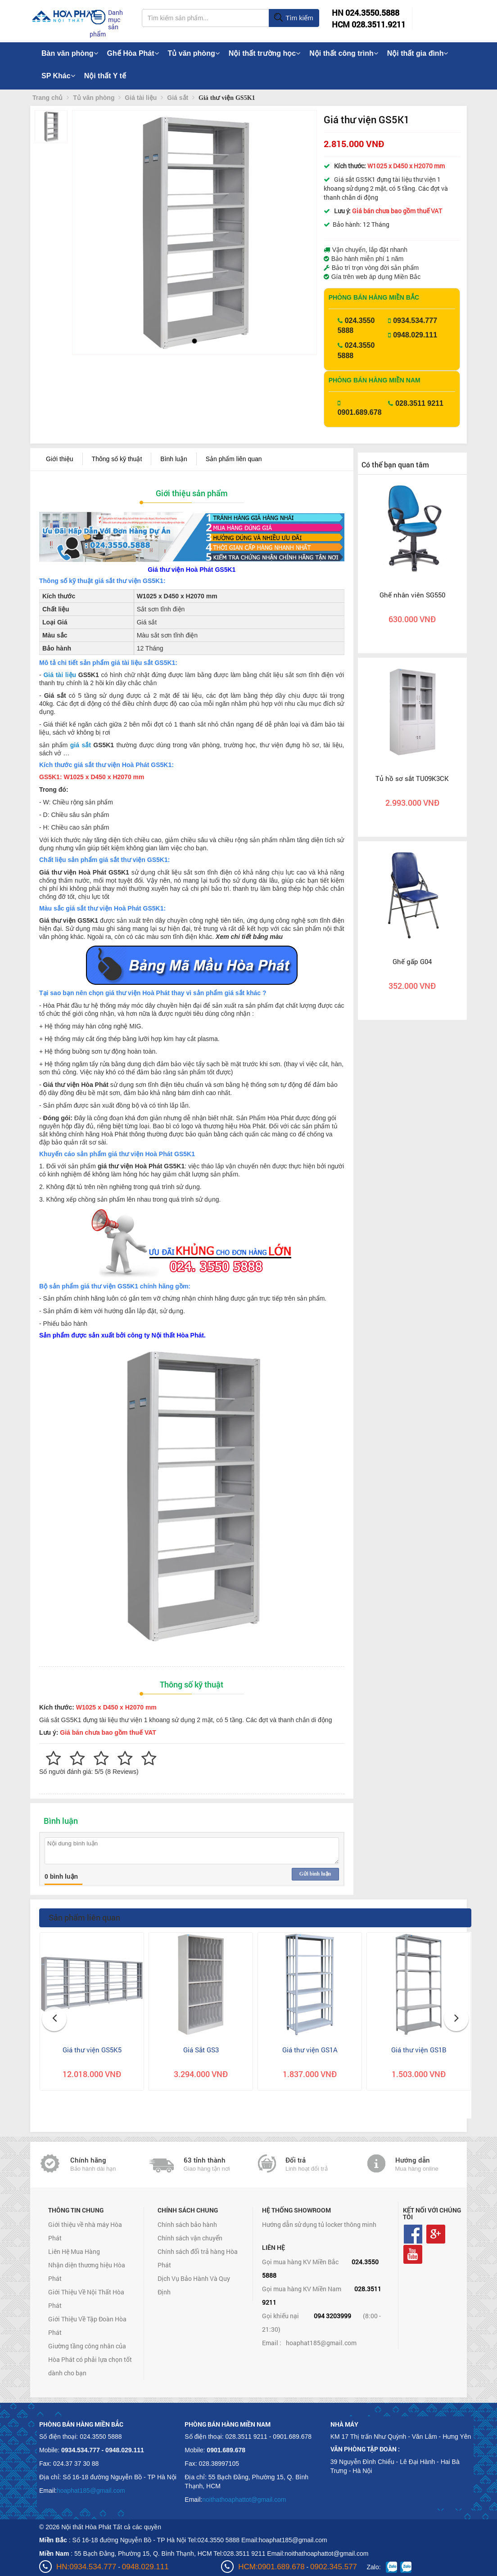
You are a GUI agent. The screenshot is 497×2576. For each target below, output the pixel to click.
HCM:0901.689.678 (271, 2567)
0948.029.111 (415, 335)
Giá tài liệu (59, 674)
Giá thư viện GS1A (310, 2049)
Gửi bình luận (315, 1873)
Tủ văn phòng (194, 53)
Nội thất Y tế (105, 76)
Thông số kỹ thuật (117, 458)
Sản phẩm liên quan (234, 458)
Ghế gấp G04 (412, 961)
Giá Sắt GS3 (201, 2049)
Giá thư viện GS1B (419, 2049)
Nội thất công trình (343, 53)
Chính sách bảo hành (187, 2224)
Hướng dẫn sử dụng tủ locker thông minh (319, 2224)
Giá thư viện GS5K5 (92, 2049)
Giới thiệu (59, 458)
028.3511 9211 (419, 403)
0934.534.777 (415, 320)
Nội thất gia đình (417, 53)
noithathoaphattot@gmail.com (244, 2499)
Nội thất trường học (265, 53)
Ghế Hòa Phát (133, 53)
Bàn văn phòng (69, 53)
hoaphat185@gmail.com (321, 2342)
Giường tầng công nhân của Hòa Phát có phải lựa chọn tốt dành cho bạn (90, 2359)
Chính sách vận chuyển (190, 2238)
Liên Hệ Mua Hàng (74, 2251)
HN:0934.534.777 (86, 2567)
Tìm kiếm (293, 18)
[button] (86, 220)
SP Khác (58, 76)
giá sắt (80, 745)
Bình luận (173, 458)
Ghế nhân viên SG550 (412, 594)
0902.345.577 (333, 2567)
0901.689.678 (360, 412)
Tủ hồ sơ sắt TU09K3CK (412, 778)
